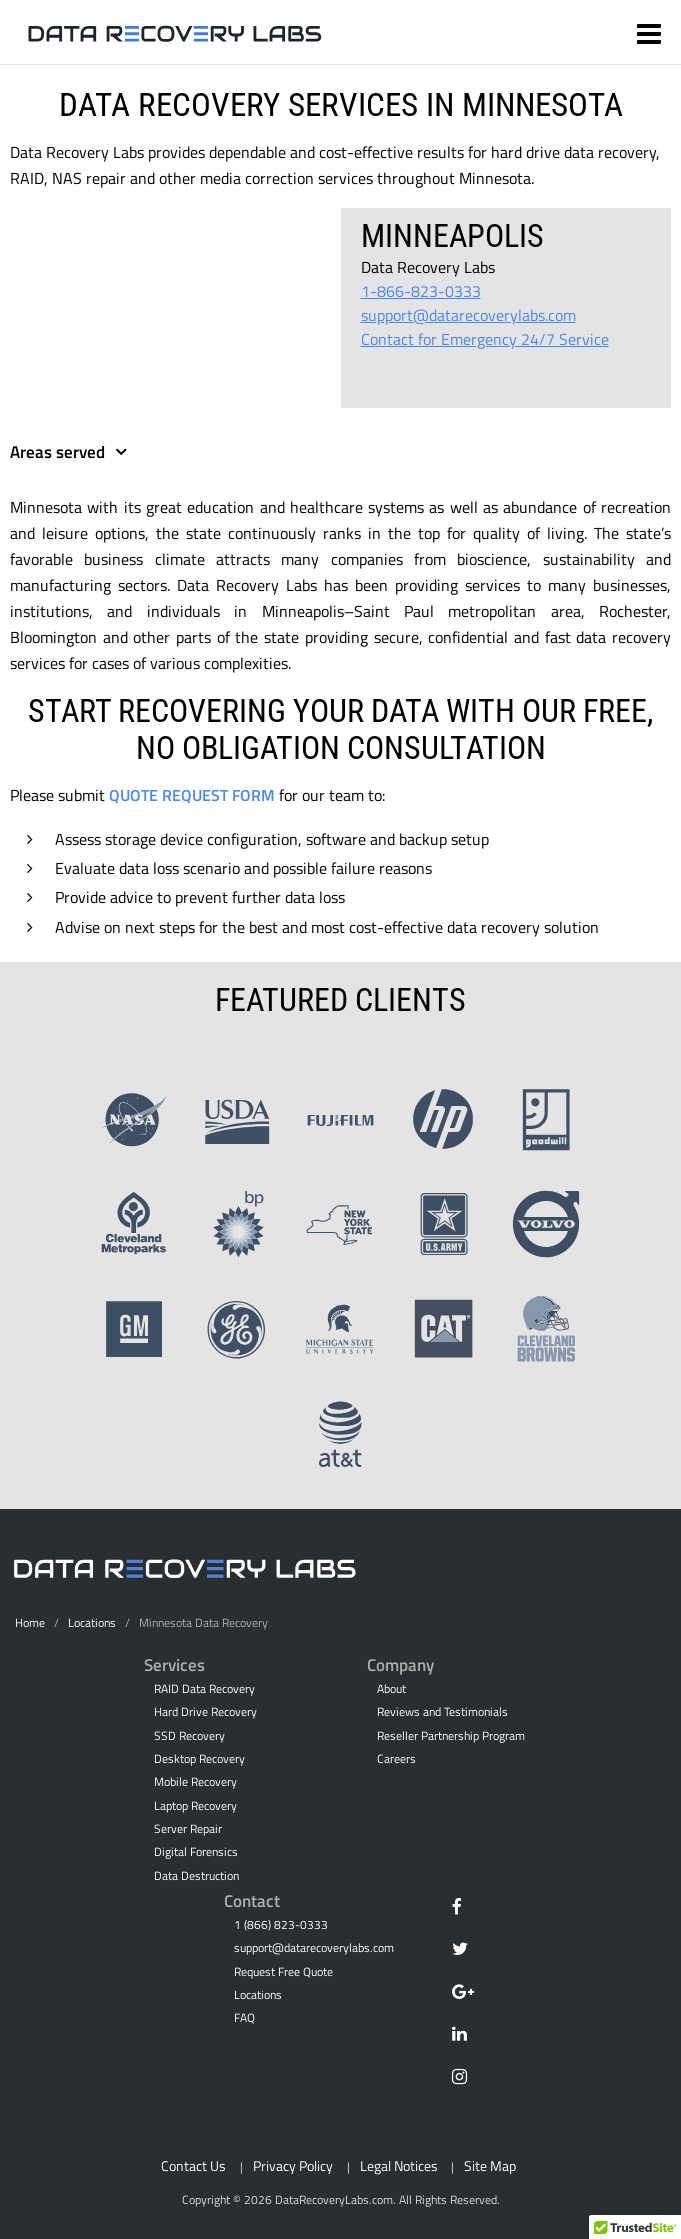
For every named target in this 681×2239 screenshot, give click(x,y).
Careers (396, 1759)
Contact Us (193, 2165)
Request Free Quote (283, 1972)
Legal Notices (399, 2165)
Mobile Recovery (195, 1782)
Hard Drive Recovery (205, 1712)
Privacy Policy (293, 2165)
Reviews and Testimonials (442, 1712)
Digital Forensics (196, 1852)
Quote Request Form (192, 795)
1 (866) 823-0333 (281, 1925)
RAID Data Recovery (204, 1689)
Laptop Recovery (195, 1806)
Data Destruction (196, 1876)
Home (30, 1623)
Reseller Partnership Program (451, 1736)
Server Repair (188, 1829)
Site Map (490, 2165)
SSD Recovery (189, 1736)
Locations (92, 1623)
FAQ (244, 2018)
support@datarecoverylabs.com (468, 315)
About (391, 1689)
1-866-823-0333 (421, 291)
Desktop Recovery (199, 1759)
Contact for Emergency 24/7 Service (485, 339)
